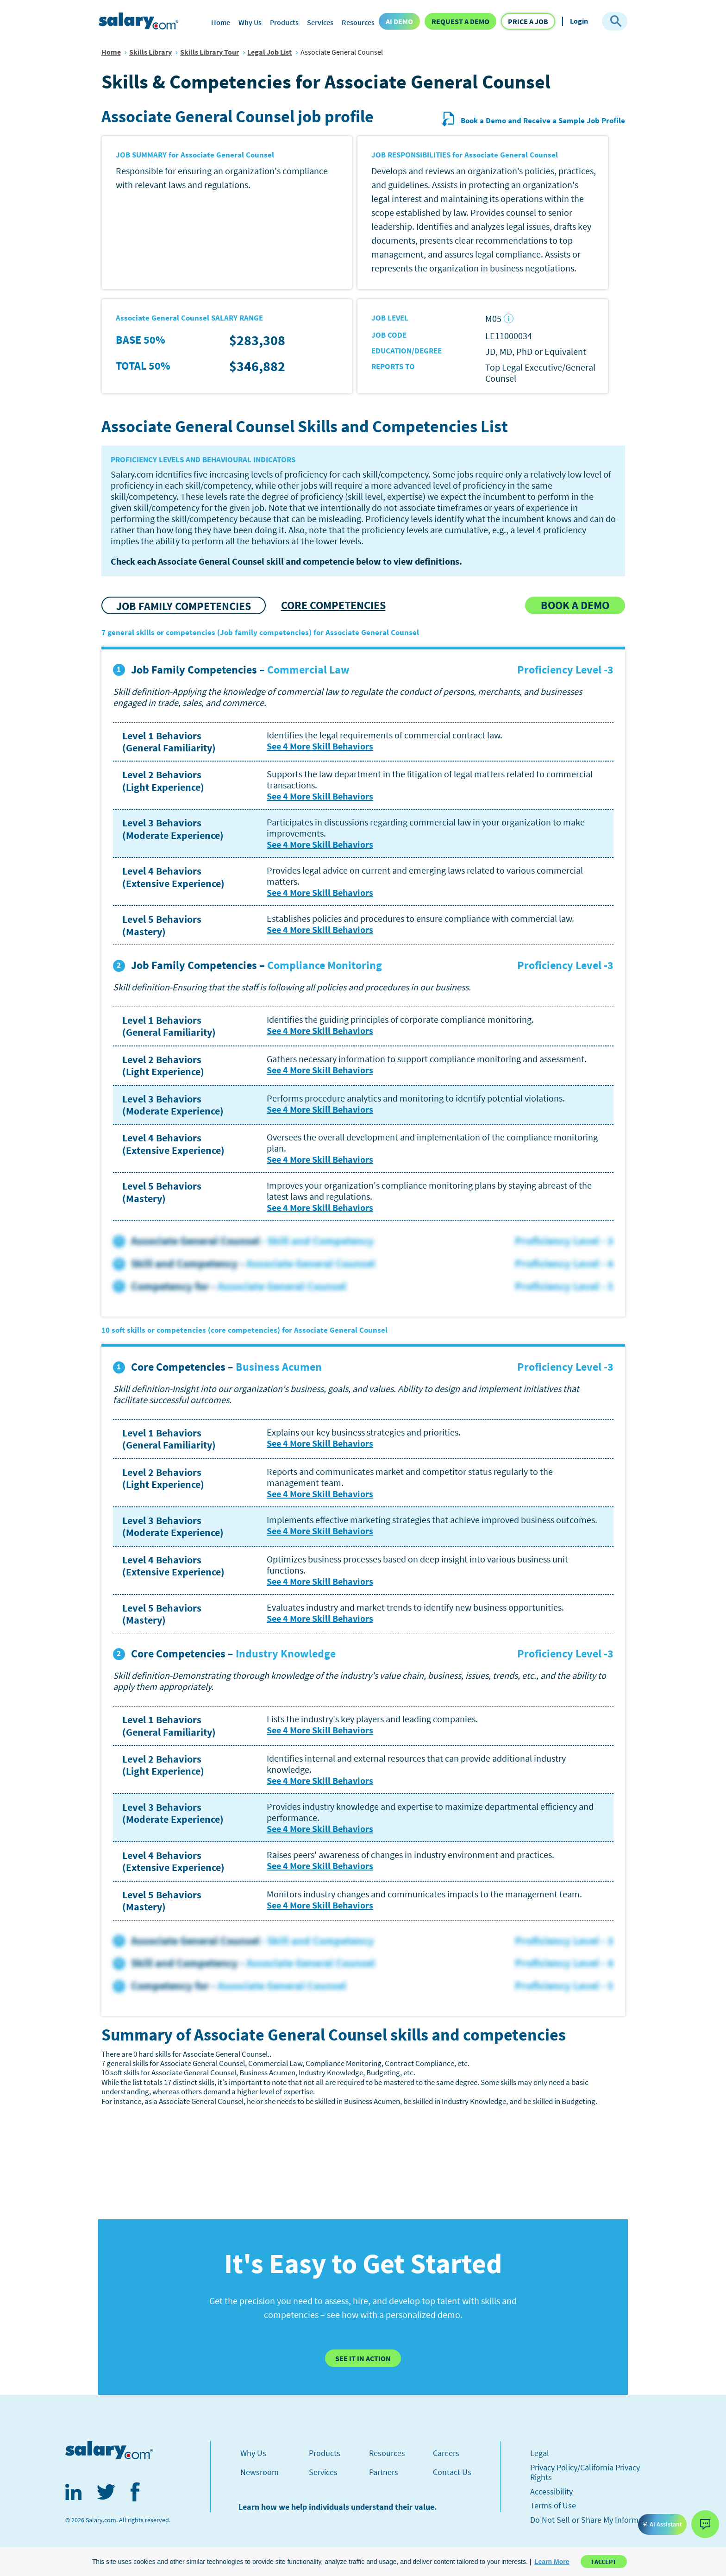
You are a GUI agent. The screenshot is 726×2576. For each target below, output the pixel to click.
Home (220, 22)
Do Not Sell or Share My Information (593, 2519)
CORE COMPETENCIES (333, 605)
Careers (446, 2453)
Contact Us (452, 2472)
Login (579, 20)
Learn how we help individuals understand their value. (337, 2506)
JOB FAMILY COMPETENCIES (183, 606)
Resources (358, 22)
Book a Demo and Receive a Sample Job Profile (533, 120)
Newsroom (259, 2472)
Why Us (250, 22)
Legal (539, 2453)
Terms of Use (553, 2505)
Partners (383, 2472)
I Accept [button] (603, 2561)
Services (320, 22)
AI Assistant (662, 2524)
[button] (551, 2562)
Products (284, 22)
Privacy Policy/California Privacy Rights (585, 2472)
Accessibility (551, 2491)
